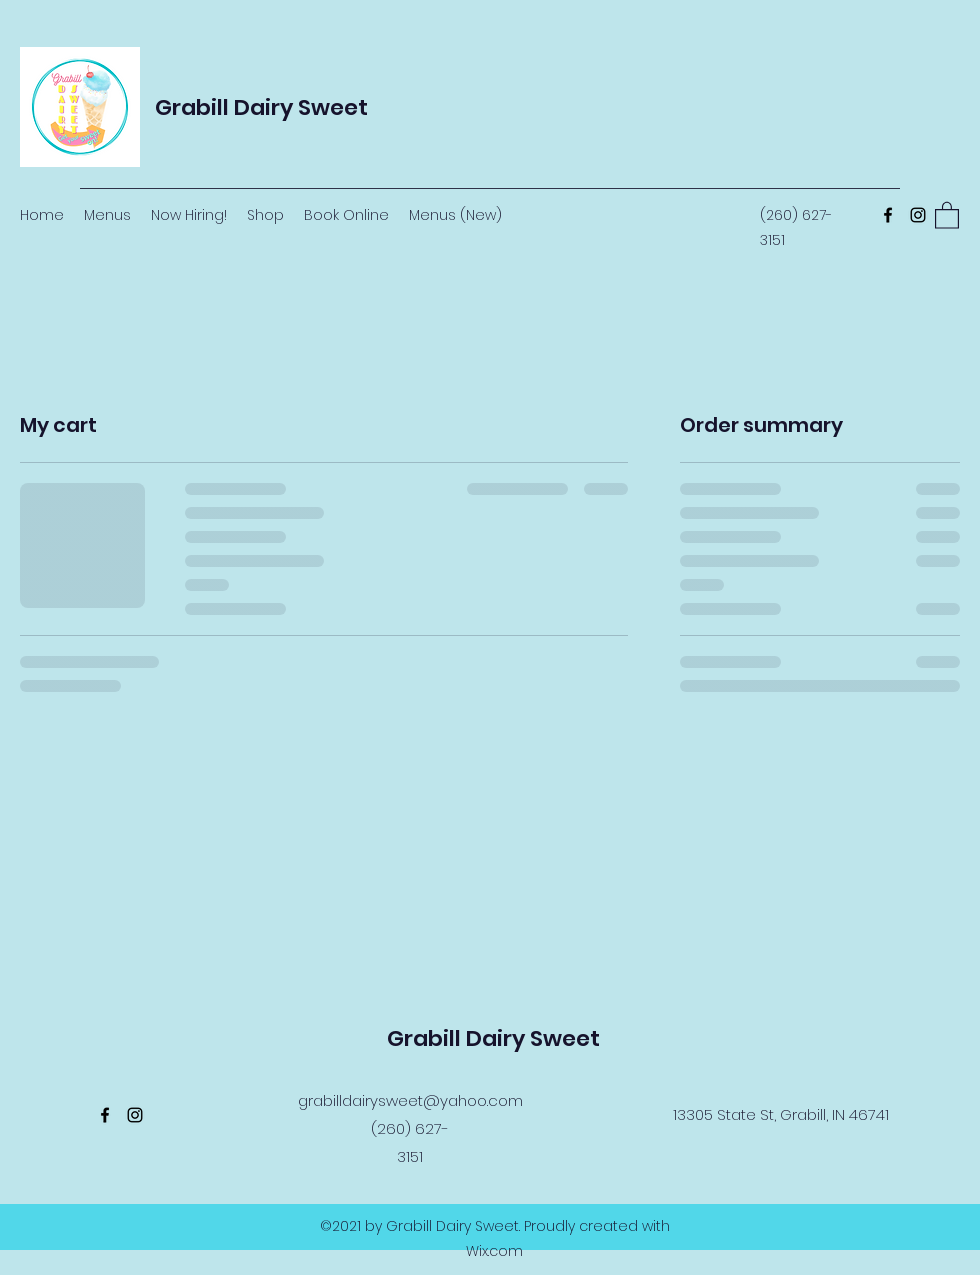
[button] (947, 214)
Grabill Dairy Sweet (261, 107)
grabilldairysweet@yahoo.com (410, 1100)
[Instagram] (918, 215)
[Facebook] (888, 215)
